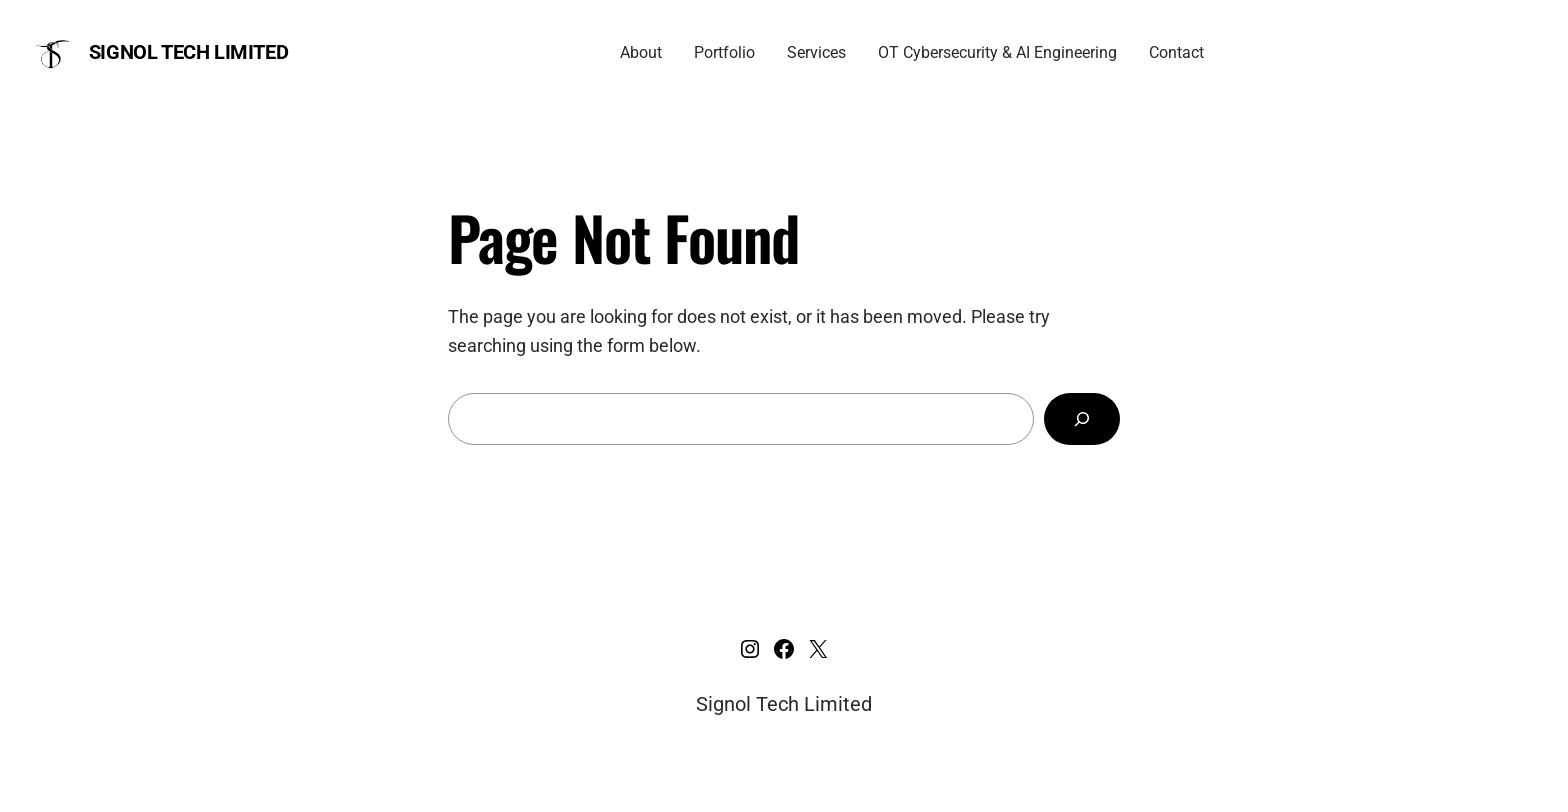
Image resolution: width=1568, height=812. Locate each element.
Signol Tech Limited (188, 52)
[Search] (1082, 419)
